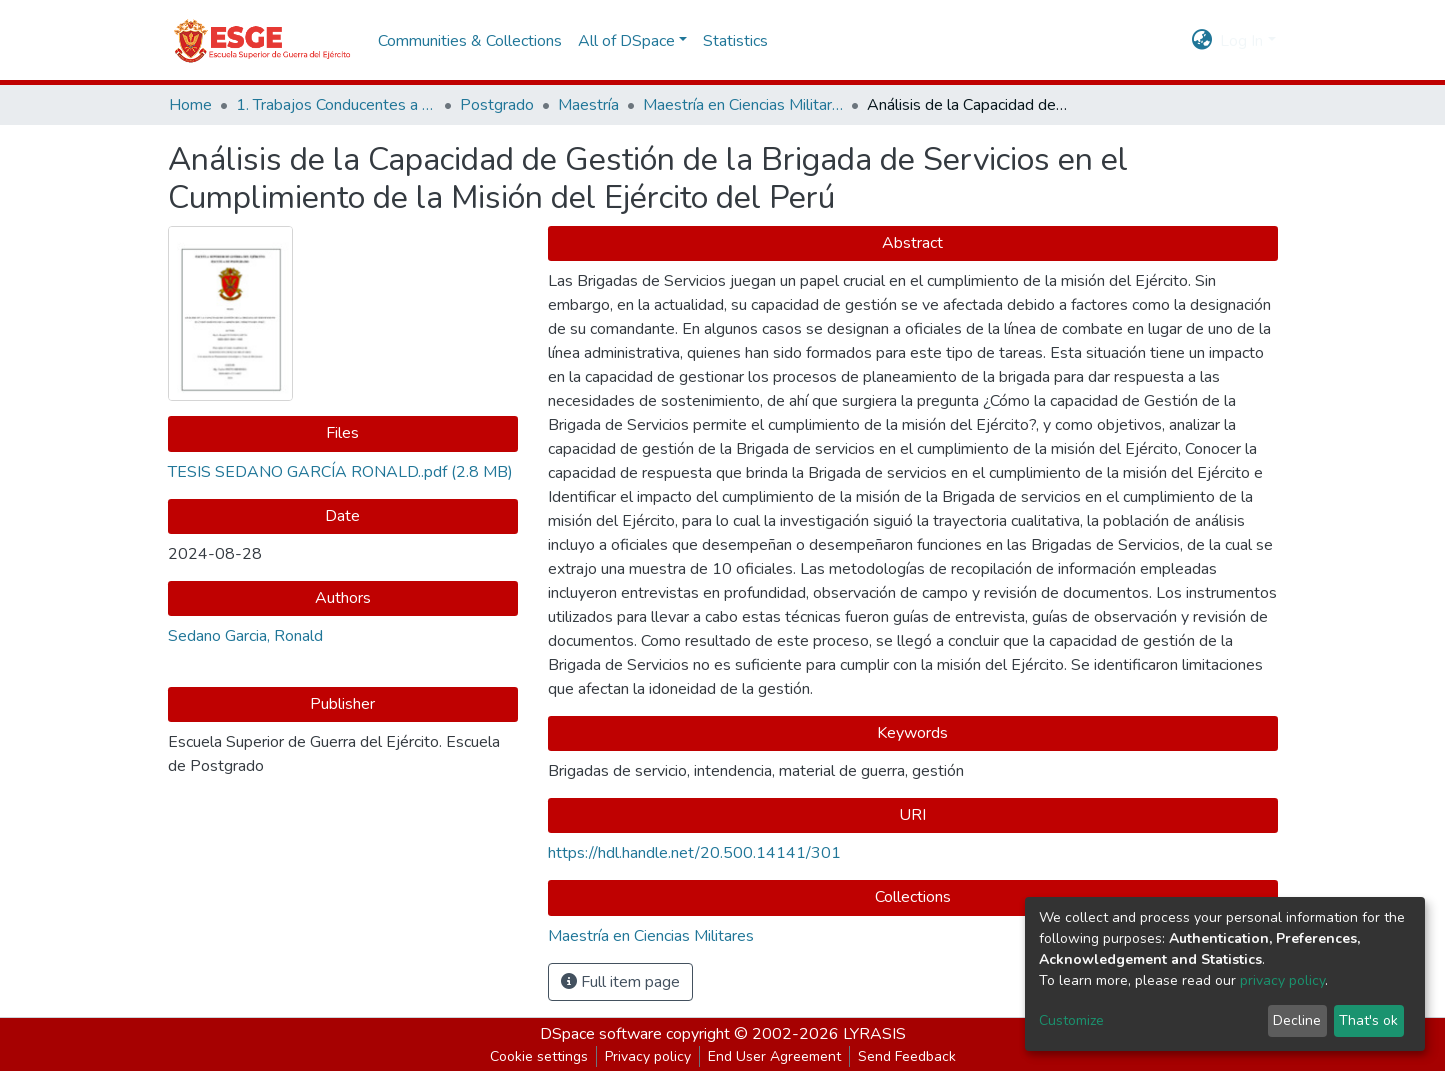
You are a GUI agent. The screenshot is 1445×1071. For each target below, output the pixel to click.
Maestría (588, 105)
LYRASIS (874, 1034)
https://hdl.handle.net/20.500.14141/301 (694, 853)
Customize (1071, 1020)
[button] (1201, 41)
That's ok (1368, 1020)
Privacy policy (648, 1056)
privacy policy (1282, 980)
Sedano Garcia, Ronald (245, 636)
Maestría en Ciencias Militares (743, 105)
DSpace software (601, 1034)
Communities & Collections (470, 41)
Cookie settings (539, 1056)
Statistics (735, 41)
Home (190, 105)
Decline (1297, 1020)
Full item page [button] (620, 982)
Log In (1241, 41)
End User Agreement (774, 1056)
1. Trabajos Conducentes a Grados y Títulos (336, 105)
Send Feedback (907, 1056)
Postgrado (497, 105)
